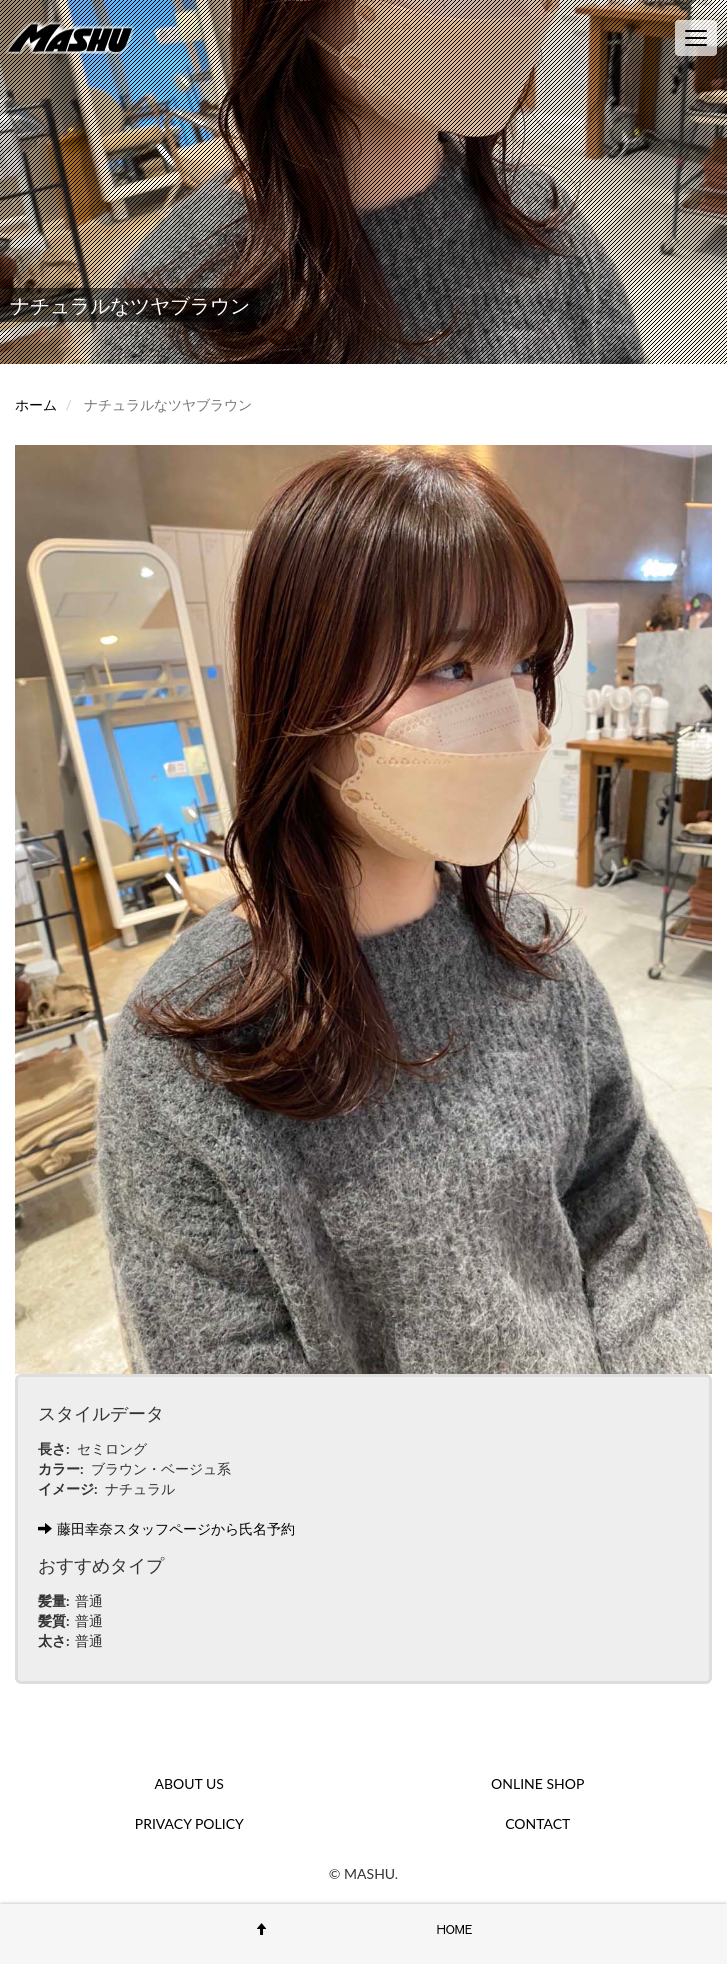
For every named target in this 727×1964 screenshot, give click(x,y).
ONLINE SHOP (537, 1783)
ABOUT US (189, 1783)
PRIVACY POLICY (189, 1823)
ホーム (36, 404)
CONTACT (537, 1823)
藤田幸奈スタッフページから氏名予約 (166, 1528)
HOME (455, 1929)
